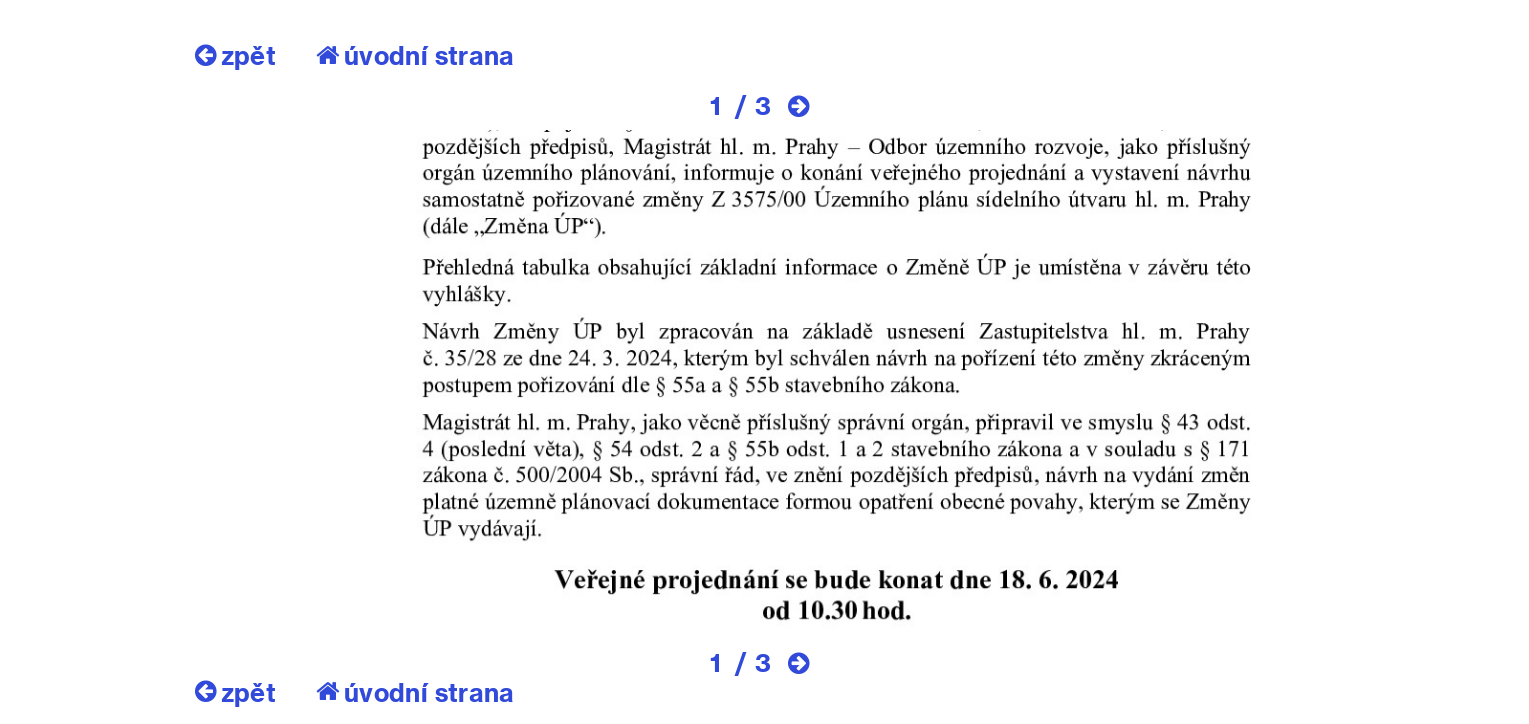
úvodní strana (415, 55)
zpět (235, 55)
